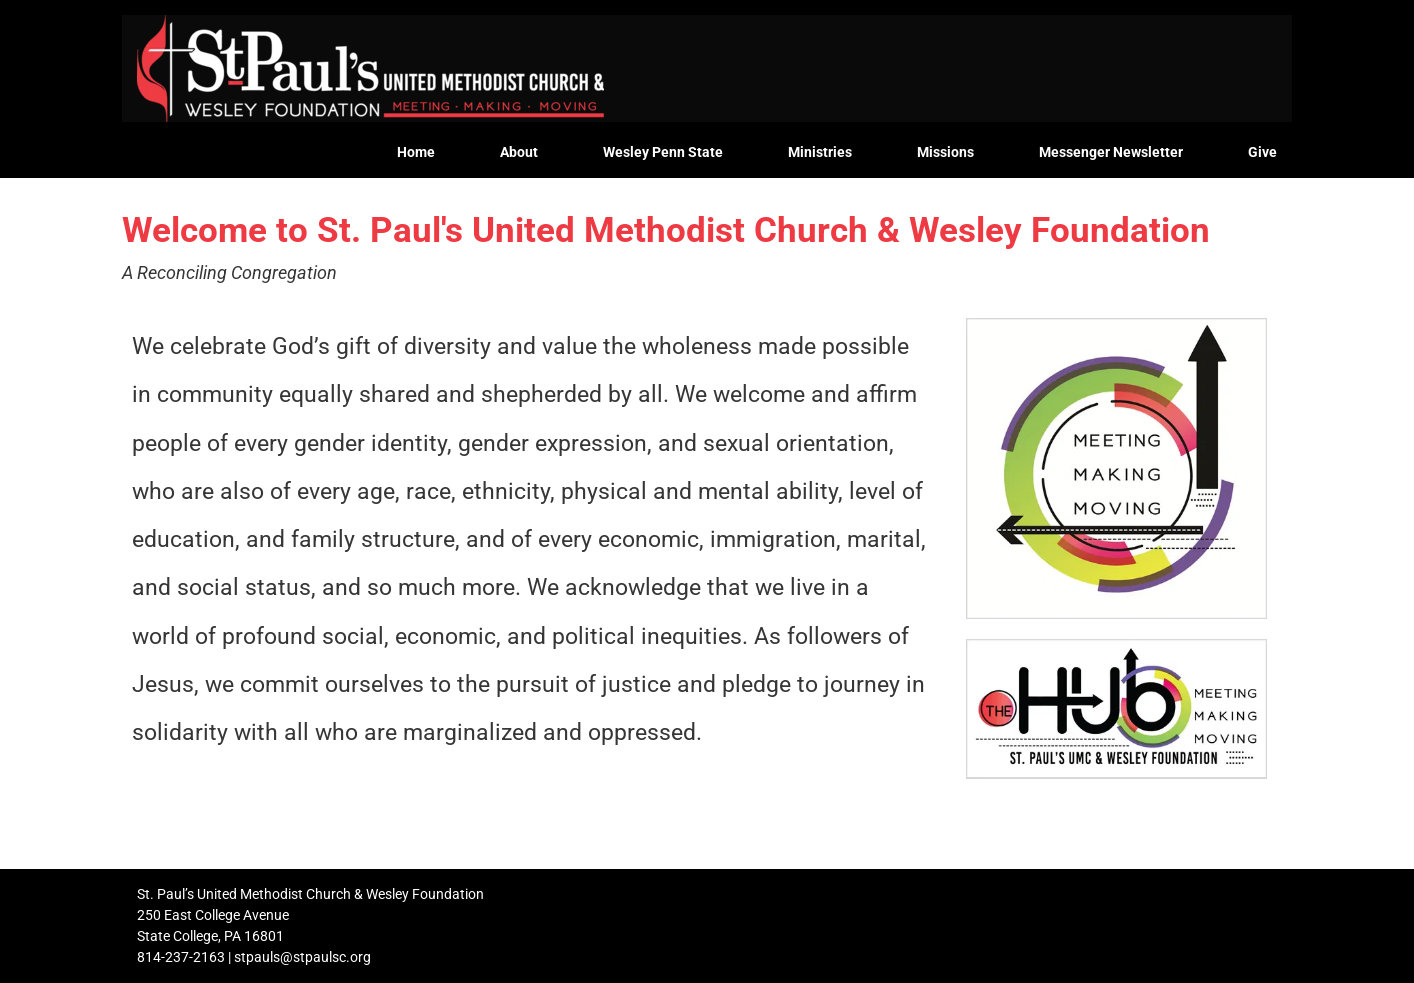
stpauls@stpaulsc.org (302, 957)
